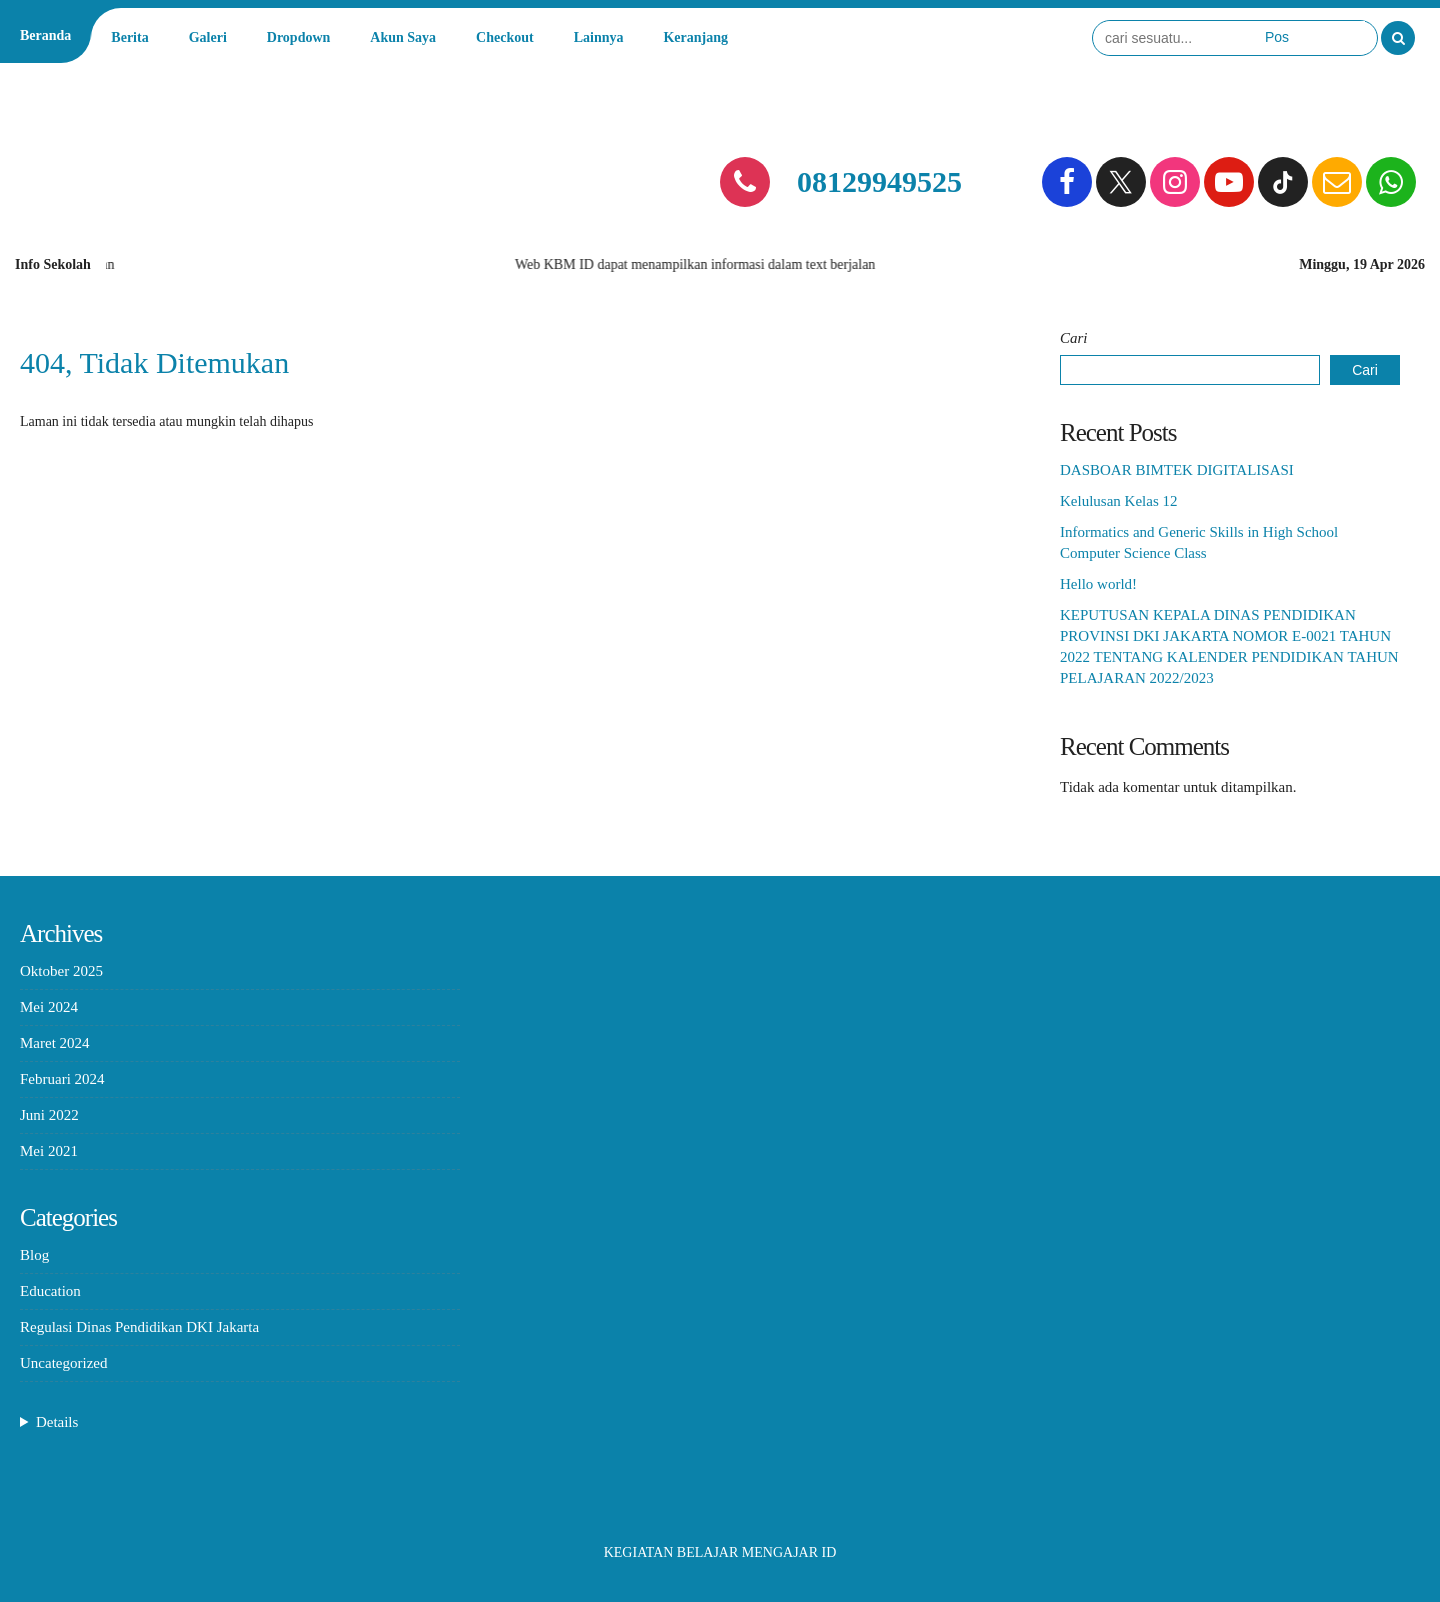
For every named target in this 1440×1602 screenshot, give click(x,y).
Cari (1074, 338)
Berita (129, 37)
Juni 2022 (49, 1115)
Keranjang (695, 37)
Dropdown (299, 37)
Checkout (505, 37)
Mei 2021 (49, 1151)
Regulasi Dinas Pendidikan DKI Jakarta (139, 1327)
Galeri (208, 37)
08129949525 (879, 181)
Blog (34, 1255)
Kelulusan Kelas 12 (1118, 501)
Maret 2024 (55, 1043)
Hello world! (1098, 584)
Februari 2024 (62, 1079)
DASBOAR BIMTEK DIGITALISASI (1177, 470)
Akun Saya (403, 37)
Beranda (45, 35)
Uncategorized (63, 1363)
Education (50, 1291)
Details (57, 1422)
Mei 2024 (49, 1007)
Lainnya (599, 37)
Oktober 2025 (61, 971)
